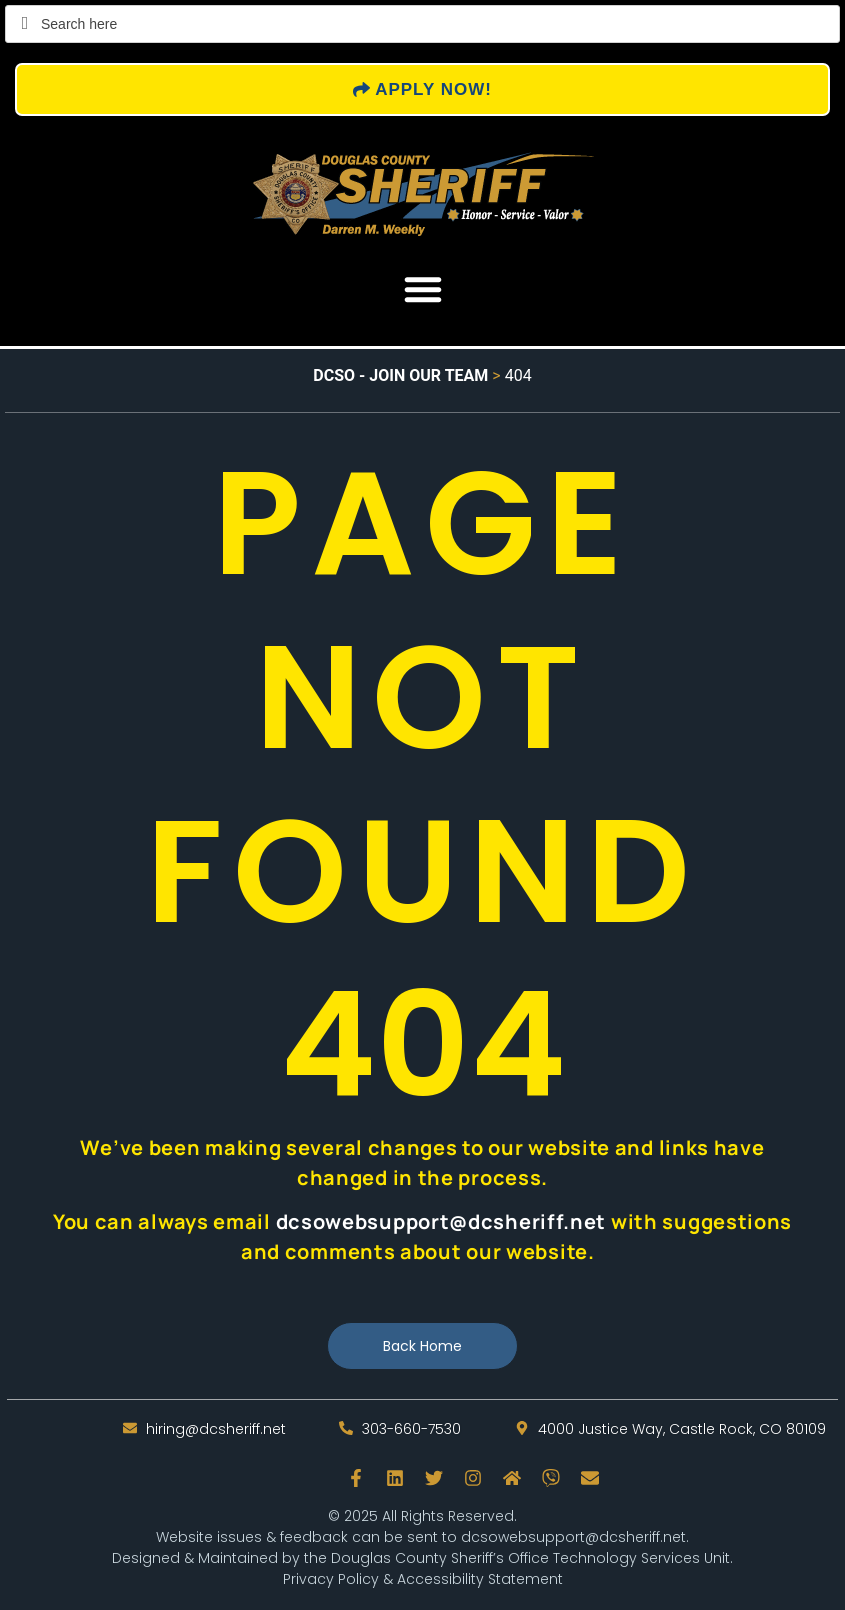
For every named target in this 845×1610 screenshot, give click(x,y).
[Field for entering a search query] (422, 24)
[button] (423, 289)
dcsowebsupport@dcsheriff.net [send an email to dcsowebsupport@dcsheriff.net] (441, 1221)
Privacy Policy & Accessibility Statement (423, 1579)
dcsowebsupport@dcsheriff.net (573, 1537)
